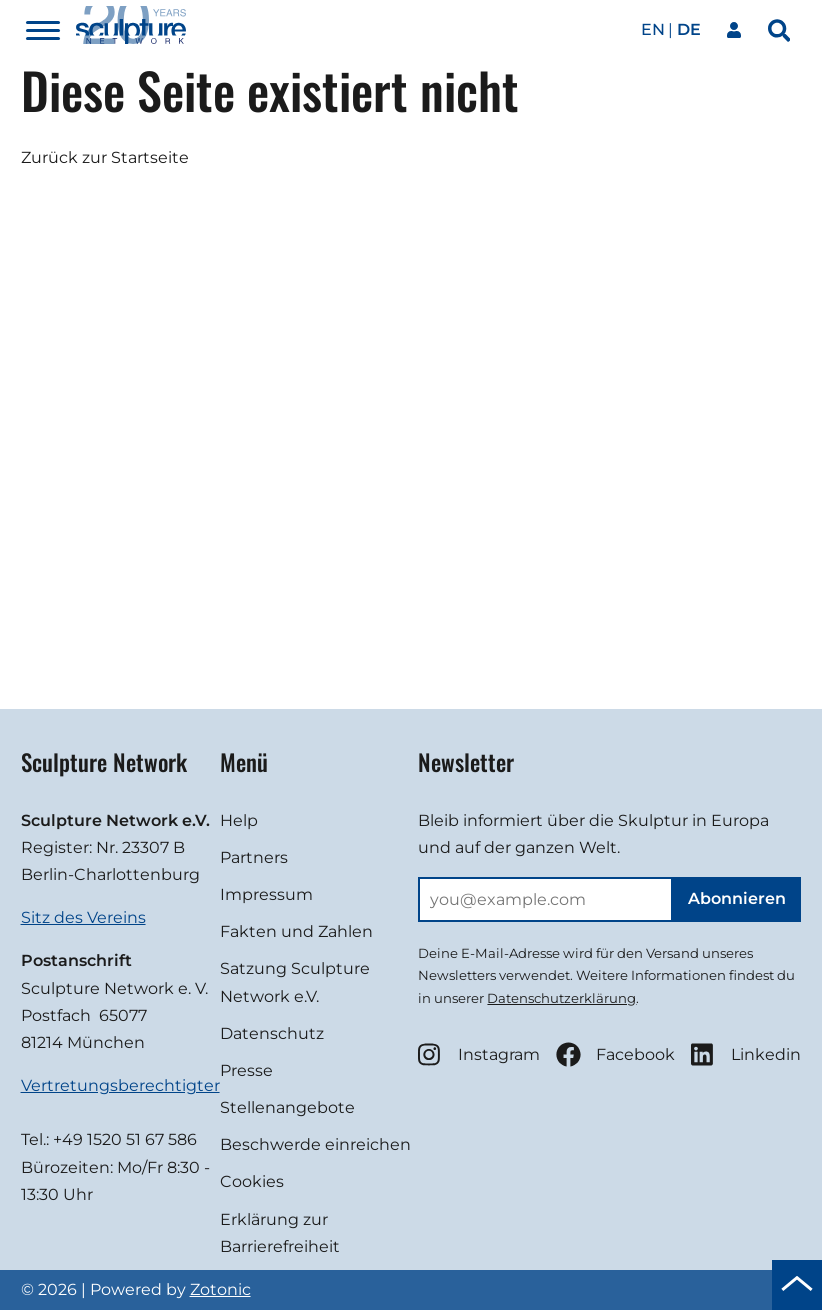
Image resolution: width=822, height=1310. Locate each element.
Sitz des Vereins (83, 917)
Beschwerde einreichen (315, 1144)
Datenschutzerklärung (561, 998)
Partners (254, 857)
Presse (246, 1070)
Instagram (479, 1054)
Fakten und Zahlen (296, 931)
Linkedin (746, 1054)
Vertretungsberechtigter (120, 1085)
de (689, 29)
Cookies (252, 1181)
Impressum (266, 894)
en (653, 29)
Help (239, 820)
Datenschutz (272, 1033)
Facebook (615, 1054)
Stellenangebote (287, 1107)
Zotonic (220, 1289)
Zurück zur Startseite (105, 157)
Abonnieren (737, 898)
